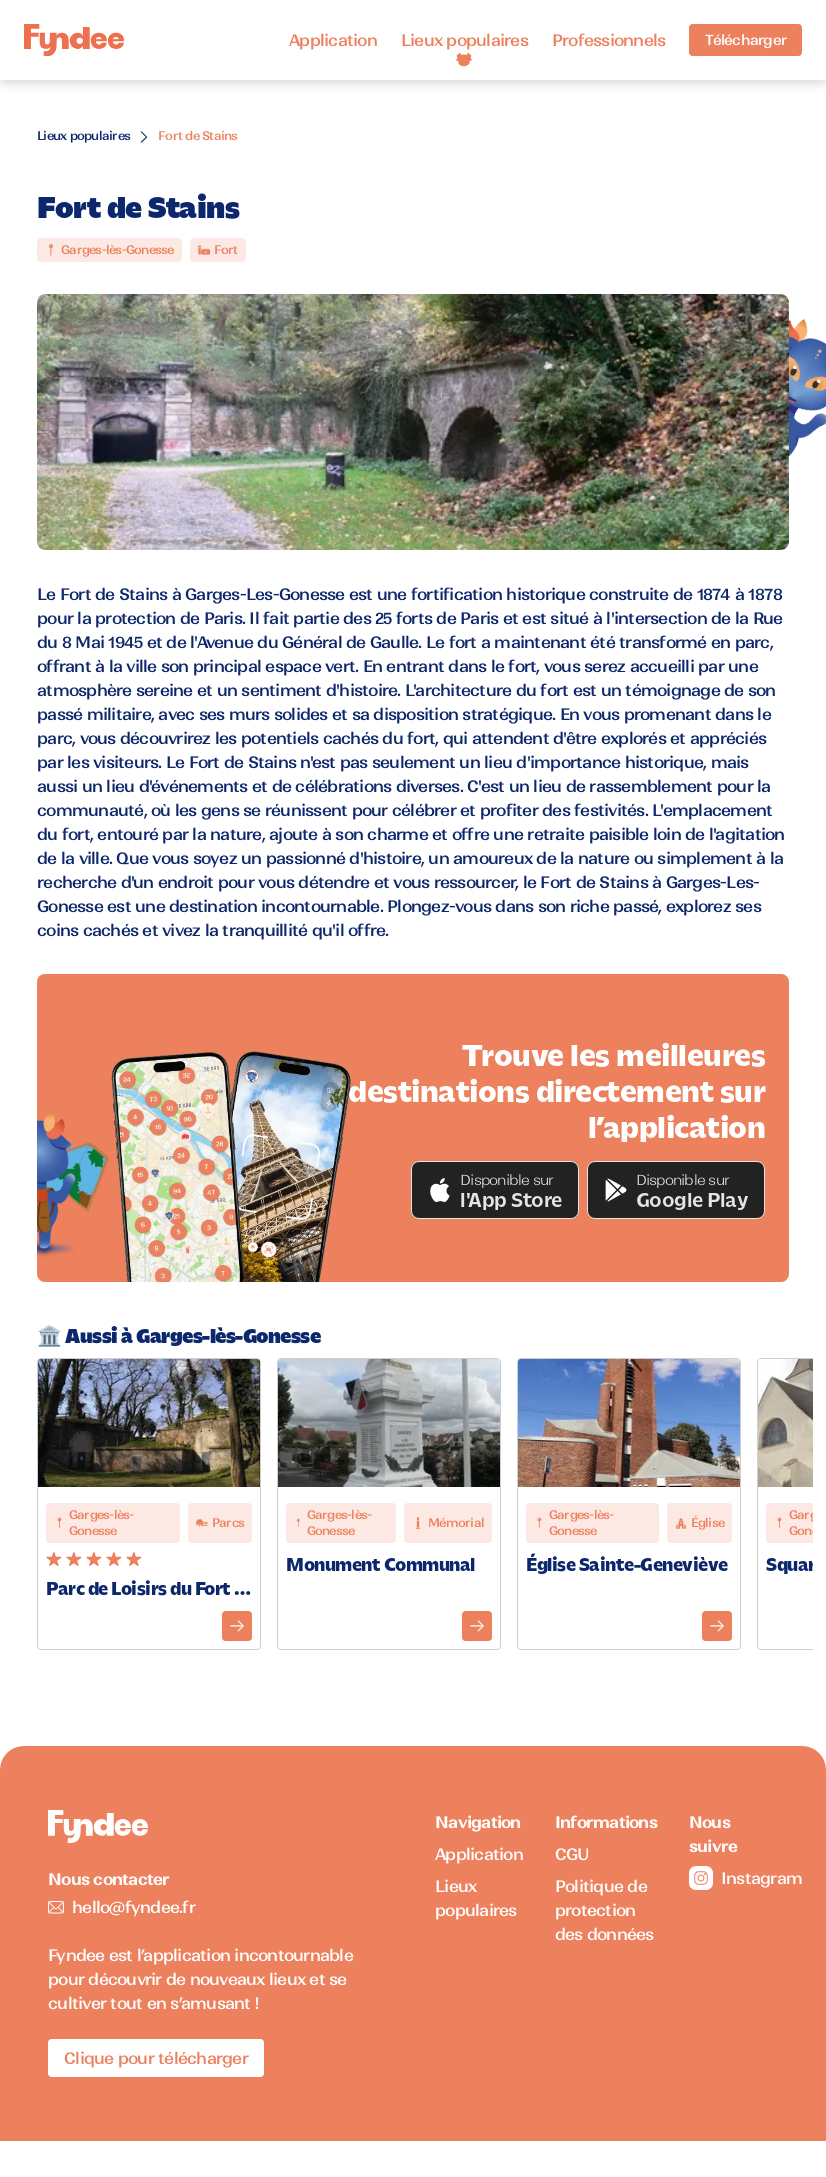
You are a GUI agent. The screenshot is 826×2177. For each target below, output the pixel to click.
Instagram (733, 1878)
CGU (572, 1854)
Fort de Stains (198, 135)
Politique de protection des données (604, 1910)
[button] (495, 1190)
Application (333, 40)
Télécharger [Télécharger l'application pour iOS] (745, 40)
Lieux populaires (464, 40)
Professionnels (609, 40)
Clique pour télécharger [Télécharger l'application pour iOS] (156, 2058)
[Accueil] (74, 40)
